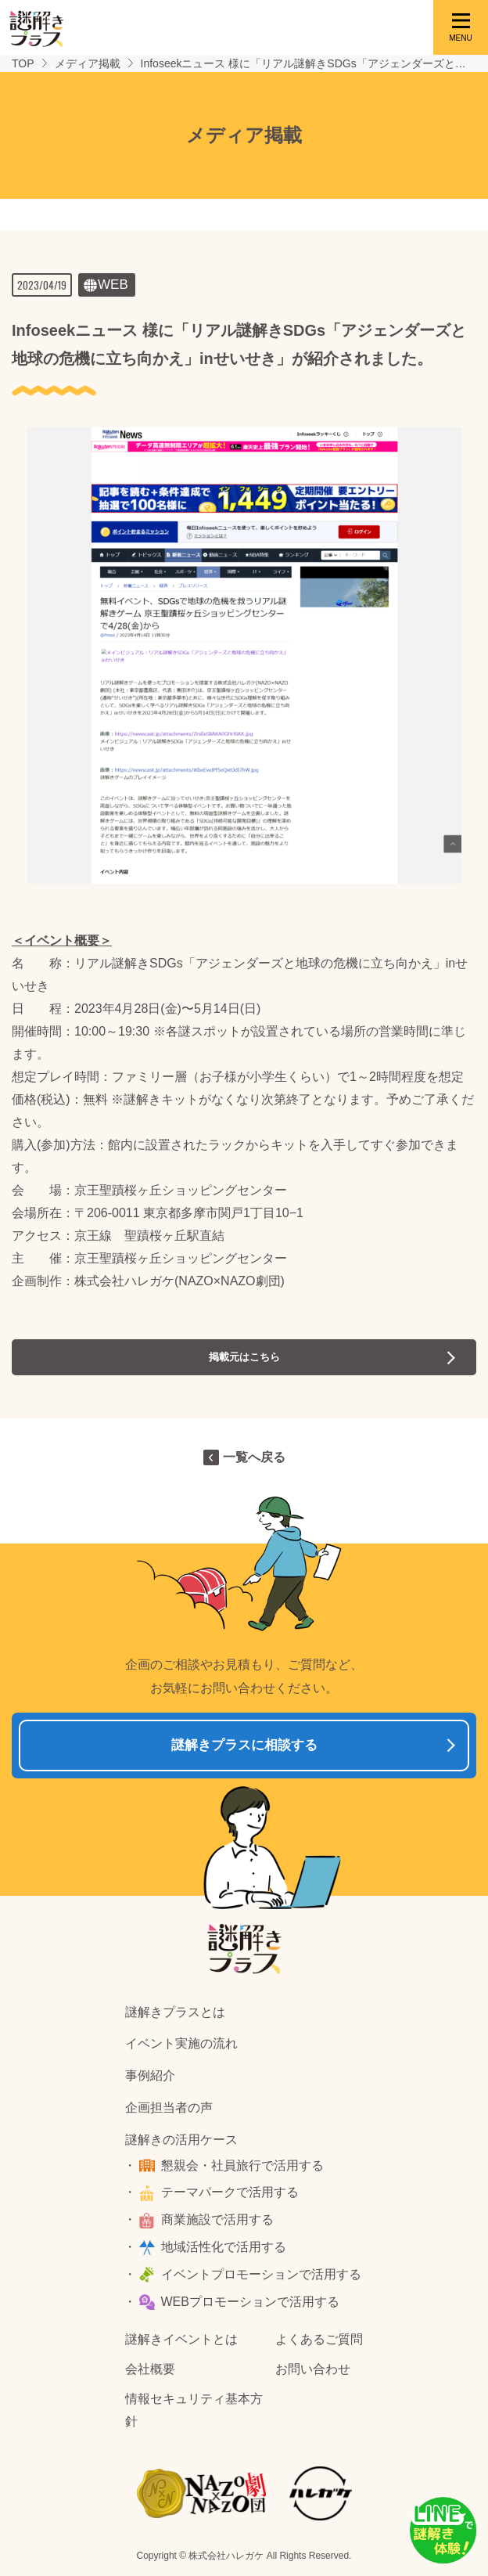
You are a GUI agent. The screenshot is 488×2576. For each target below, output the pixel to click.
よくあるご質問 (319, 2339)
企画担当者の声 (169, 2107)
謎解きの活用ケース (181, 2139)
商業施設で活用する (217, 2219)
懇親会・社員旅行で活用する (242, 2165)
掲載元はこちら (244, 1357)
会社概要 (150, 2369)
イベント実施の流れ (181, 2043)
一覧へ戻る (254, 1457)
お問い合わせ (312, 2369)
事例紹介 (150, 2075)
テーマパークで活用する (230, 2192)
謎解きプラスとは (175, 2012)
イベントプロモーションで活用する (261, 2274)
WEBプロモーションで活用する (250, 2301)
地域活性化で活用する (223, 2247)
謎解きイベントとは (181, 2339)
